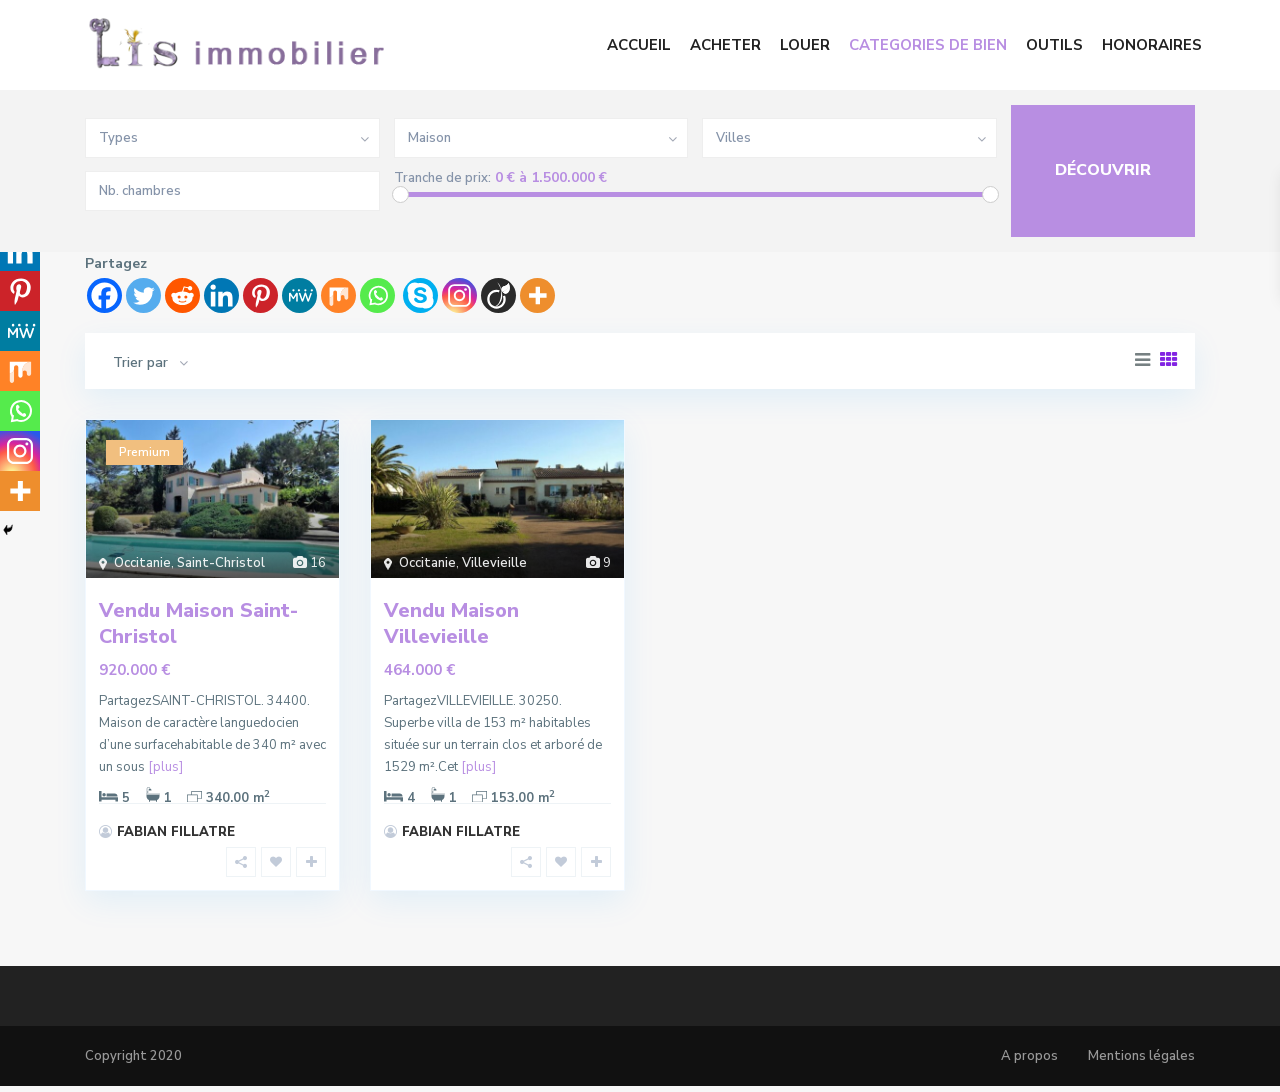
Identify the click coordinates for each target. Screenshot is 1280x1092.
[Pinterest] (260, 295)
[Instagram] (459, 295)
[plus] (165, 767)
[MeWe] (299, 295)
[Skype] (420, 295)
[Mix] (338, 295)
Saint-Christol (221, 563)
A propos (1029, 1056)
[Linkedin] (221, 295)
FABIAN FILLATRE (176, 832)
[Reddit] (182, 295)
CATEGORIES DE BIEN (928, 45)
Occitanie (142, 563)
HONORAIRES (1152, 45)
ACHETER (725, 45)
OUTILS (1054, 45)
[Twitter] (143, 295)
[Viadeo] (498, 295)
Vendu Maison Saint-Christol (198, 623)
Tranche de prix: (442, 178)
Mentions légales (1141, 1056)
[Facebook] (104, 295)
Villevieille (494, 563)
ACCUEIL (639, 45)
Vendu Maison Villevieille (451, 623)
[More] (537, 295)
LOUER (805, 45)
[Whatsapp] (377, 295)
